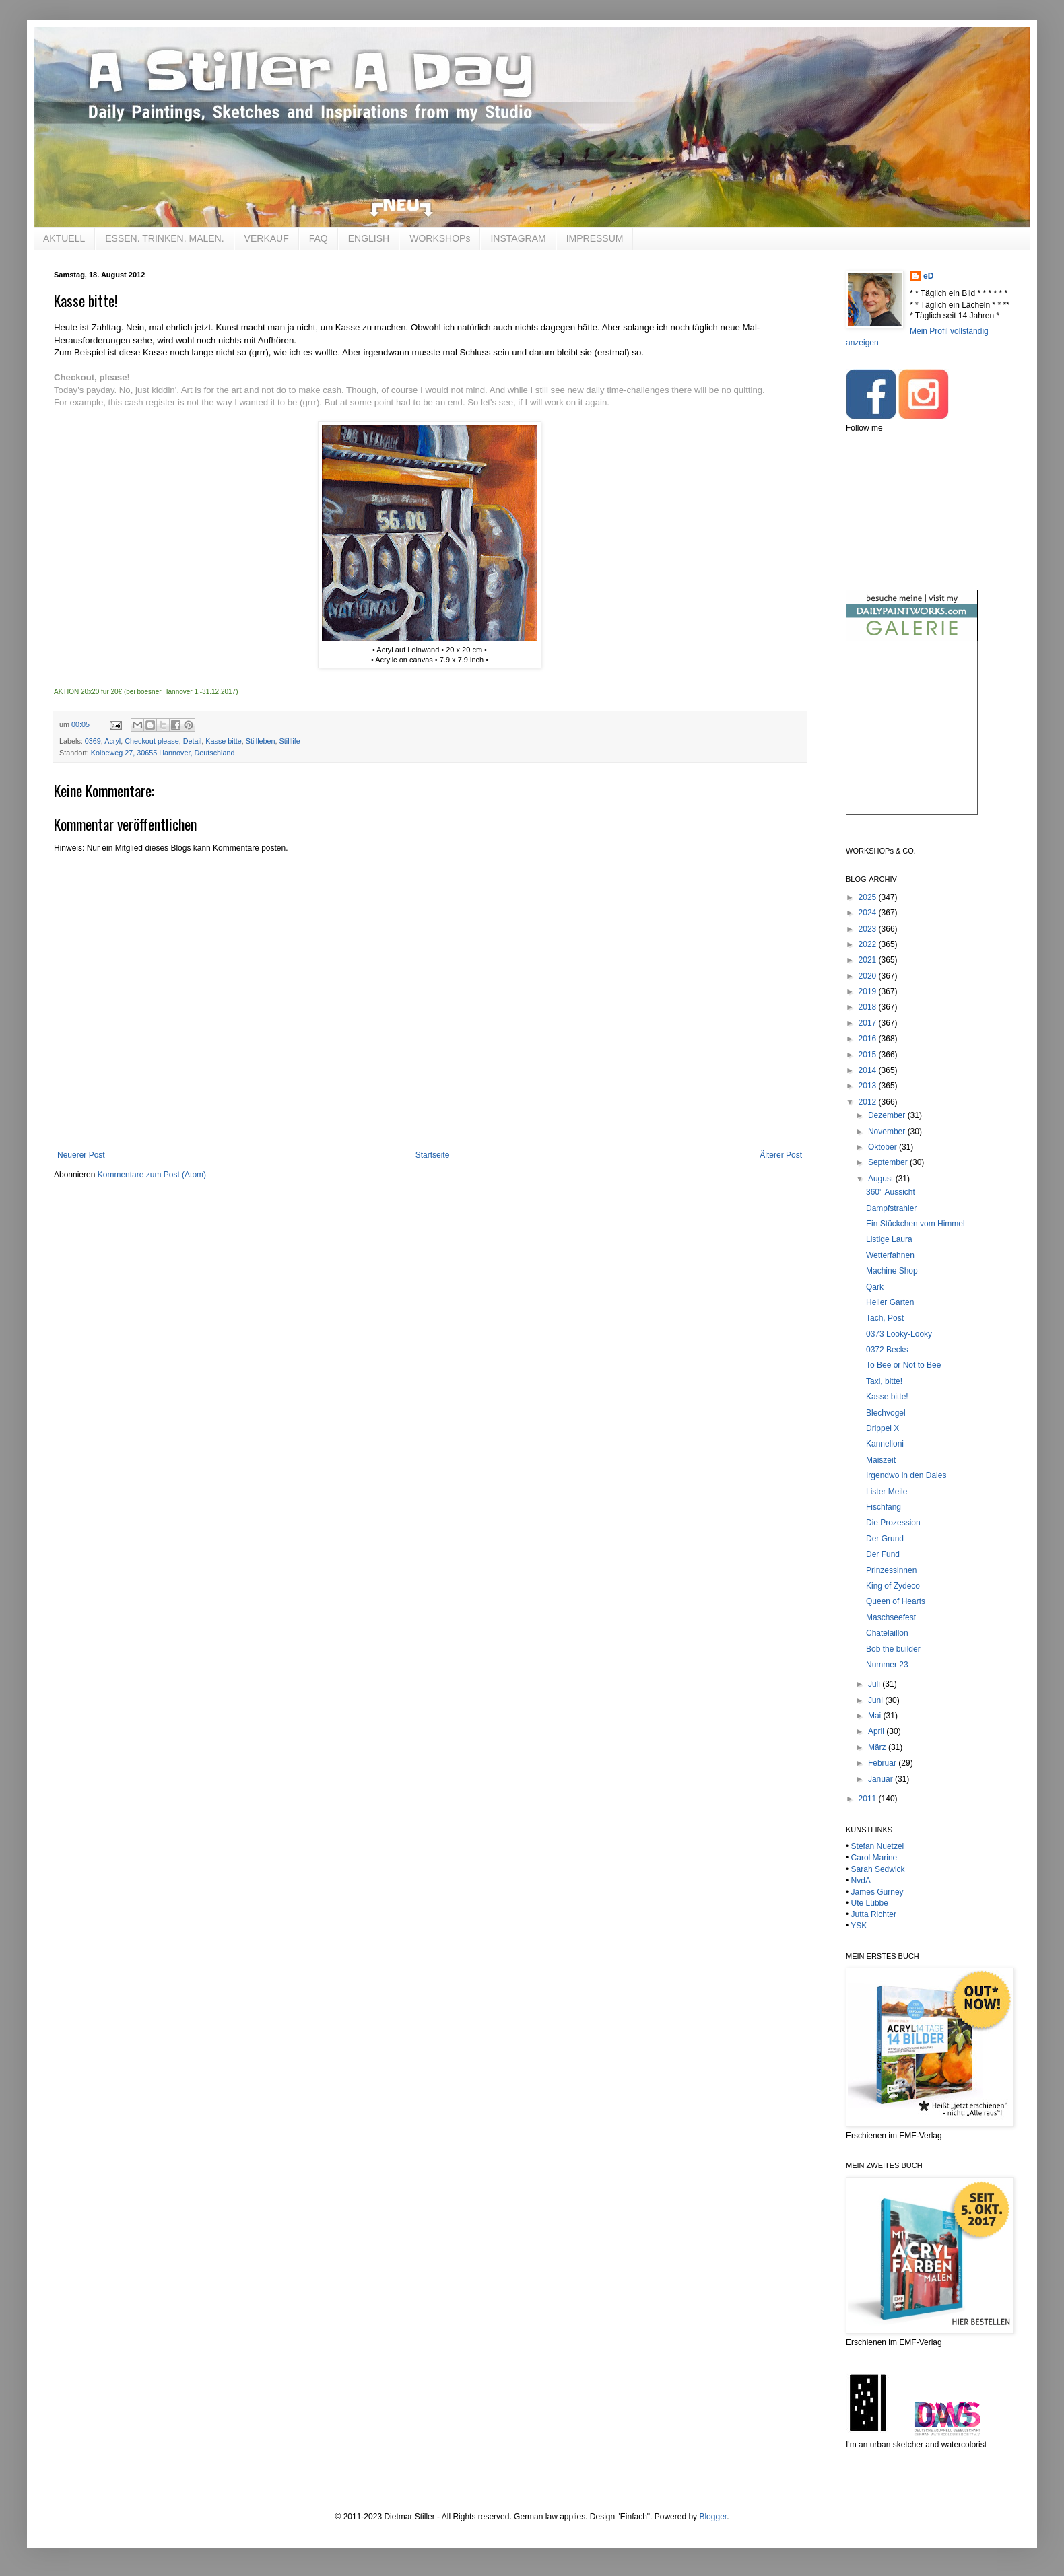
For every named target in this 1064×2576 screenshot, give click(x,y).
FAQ (318, 238)
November (888, 1131)
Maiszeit (881, 1460)
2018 (869, 1007)
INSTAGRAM (517, 238)
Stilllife (289, 741)
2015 (869, 1054)
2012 (869, 1102)
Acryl (112, 741)
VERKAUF (266, 238)
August (882, 1178)
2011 (869, 1798)
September (889, 1162)
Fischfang (883, 1507)
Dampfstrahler (891, 1208)
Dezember (888, 1115)
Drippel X (882, 1428)
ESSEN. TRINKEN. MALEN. (164, 238)
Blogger (713, 2516)
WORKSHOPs (439, 238)
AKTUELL (64, 238)
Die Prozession (893, 1522)
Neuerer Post (81, 1155)
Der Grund (885, 1538)
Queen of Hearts (895, 1601)
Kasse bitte (223, 741)
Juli (875, 1684)
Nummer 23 (887, 1664)
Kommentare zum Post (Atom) (152, 1174)
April (877, 1731)
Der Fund (883, 1554)
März (878, 1747)
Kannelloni (885, 1444)
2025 (869, 897)
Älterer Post (781, 1155)
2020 (869, 976)
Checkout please (151, 741)
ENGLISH (368, 238)
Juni (876, 1700)
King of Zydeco (893, 1586)
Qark (875, 1287)
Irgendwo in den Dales (906, 1475)
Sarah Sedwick (878, 1869)
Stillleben (260, 741)
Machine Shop (892, 1271)
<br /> (911, 739)
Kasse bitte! (887, 1396)
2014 (869, 1070)
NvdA (861, 1880)
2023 (869, 929)
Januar (881, 1779)
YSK (859, 1925)
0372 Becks (887, 1349)
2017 (869, 1023)
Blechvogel (886, 1413)
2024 (869, 912)
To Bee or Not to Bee (903, 1365)
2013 (869, 1085)
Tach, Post (885, 1318)
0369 (93, 741)
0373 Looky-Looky (899, 1334)
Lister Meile (886, 1491)
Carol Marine (874, 1858)
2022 (869, 944)
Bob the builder (893, 1649)
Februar (883, 1763)
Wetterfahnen (890, 1255)
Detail (192, 741)
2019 (869, 991)
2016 (869, 1038)
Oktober (883, 1147)
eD (928, 276)
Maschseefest (891, 1617)
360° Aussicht (890, 1192)
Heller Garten (890, 1302)
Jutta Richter (873, 1914)
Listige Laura (889, 1239)
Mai (876, 1715)
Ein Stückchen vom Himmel (915, 1223)
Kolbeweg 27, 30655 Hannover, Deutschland (163, 753)
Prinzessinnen (891, 1570)
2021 (869, 960)
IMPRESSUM (595, 238)
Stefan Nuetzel (877, 1846)
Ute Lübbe (869, 1903)
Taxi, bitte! (884, 1381)
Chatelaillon (887, 1633)
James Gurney (877, 1892)
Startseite (432, 1155)
